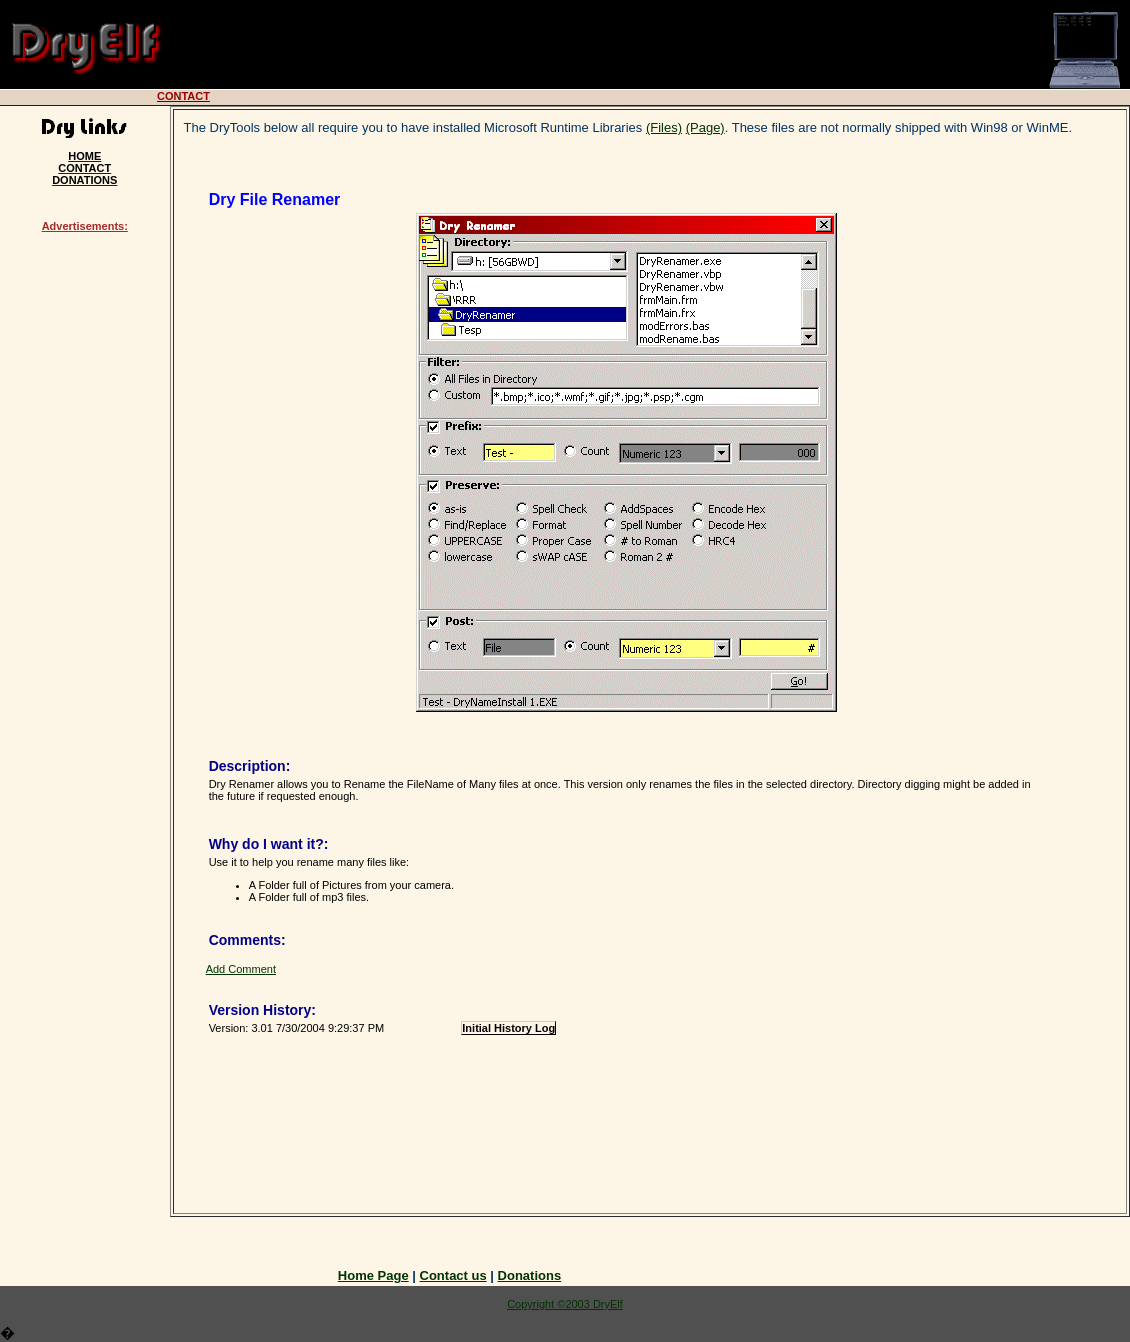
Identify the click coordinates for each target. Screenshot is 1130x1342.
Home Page (373, 1275)
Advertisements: (85, 226)
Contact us (453, 1275)
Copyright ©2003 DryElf (565, 1304)
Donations (530, 1275)
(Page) (705, 127)
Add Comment (241, 969)
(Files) (664, 127)
